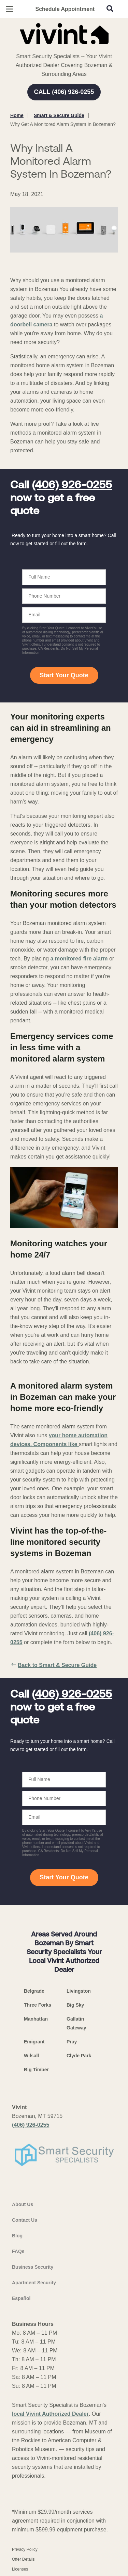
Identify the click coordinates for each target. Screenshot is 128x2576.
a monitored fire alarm (79, 958)
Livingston (79, 1991)
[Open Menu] (9, 9)
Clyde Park (79, 2055)
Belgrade (34, 1991)
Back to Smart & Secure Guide (53, 1665)
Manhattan (36, 2019)
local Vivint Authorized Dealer (50, 2414)
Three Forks (37, 2005)
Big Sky (75, 2005)
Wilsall (31, 2055)
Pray (72, 2041)
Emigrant (34, 2041)
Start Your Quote (64, 675)
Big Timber (36, 2069)
